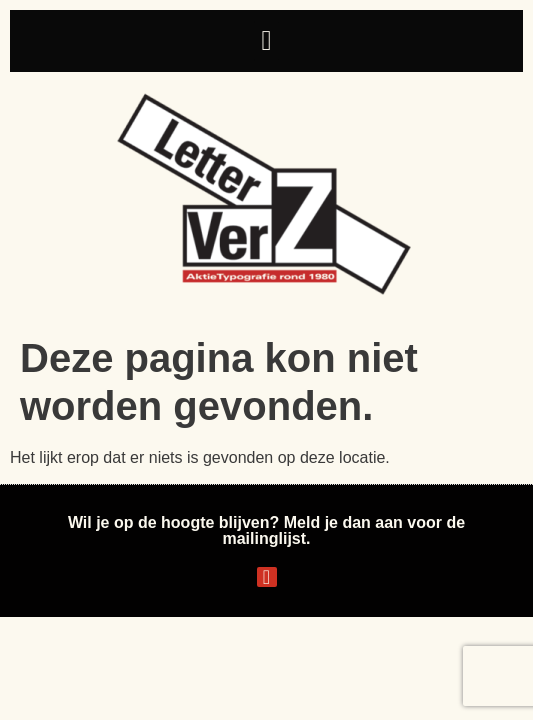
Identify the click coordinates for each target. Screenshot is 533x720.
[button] (266, 41)
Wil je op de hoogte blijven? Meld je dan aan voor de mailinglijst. (266, 530)
